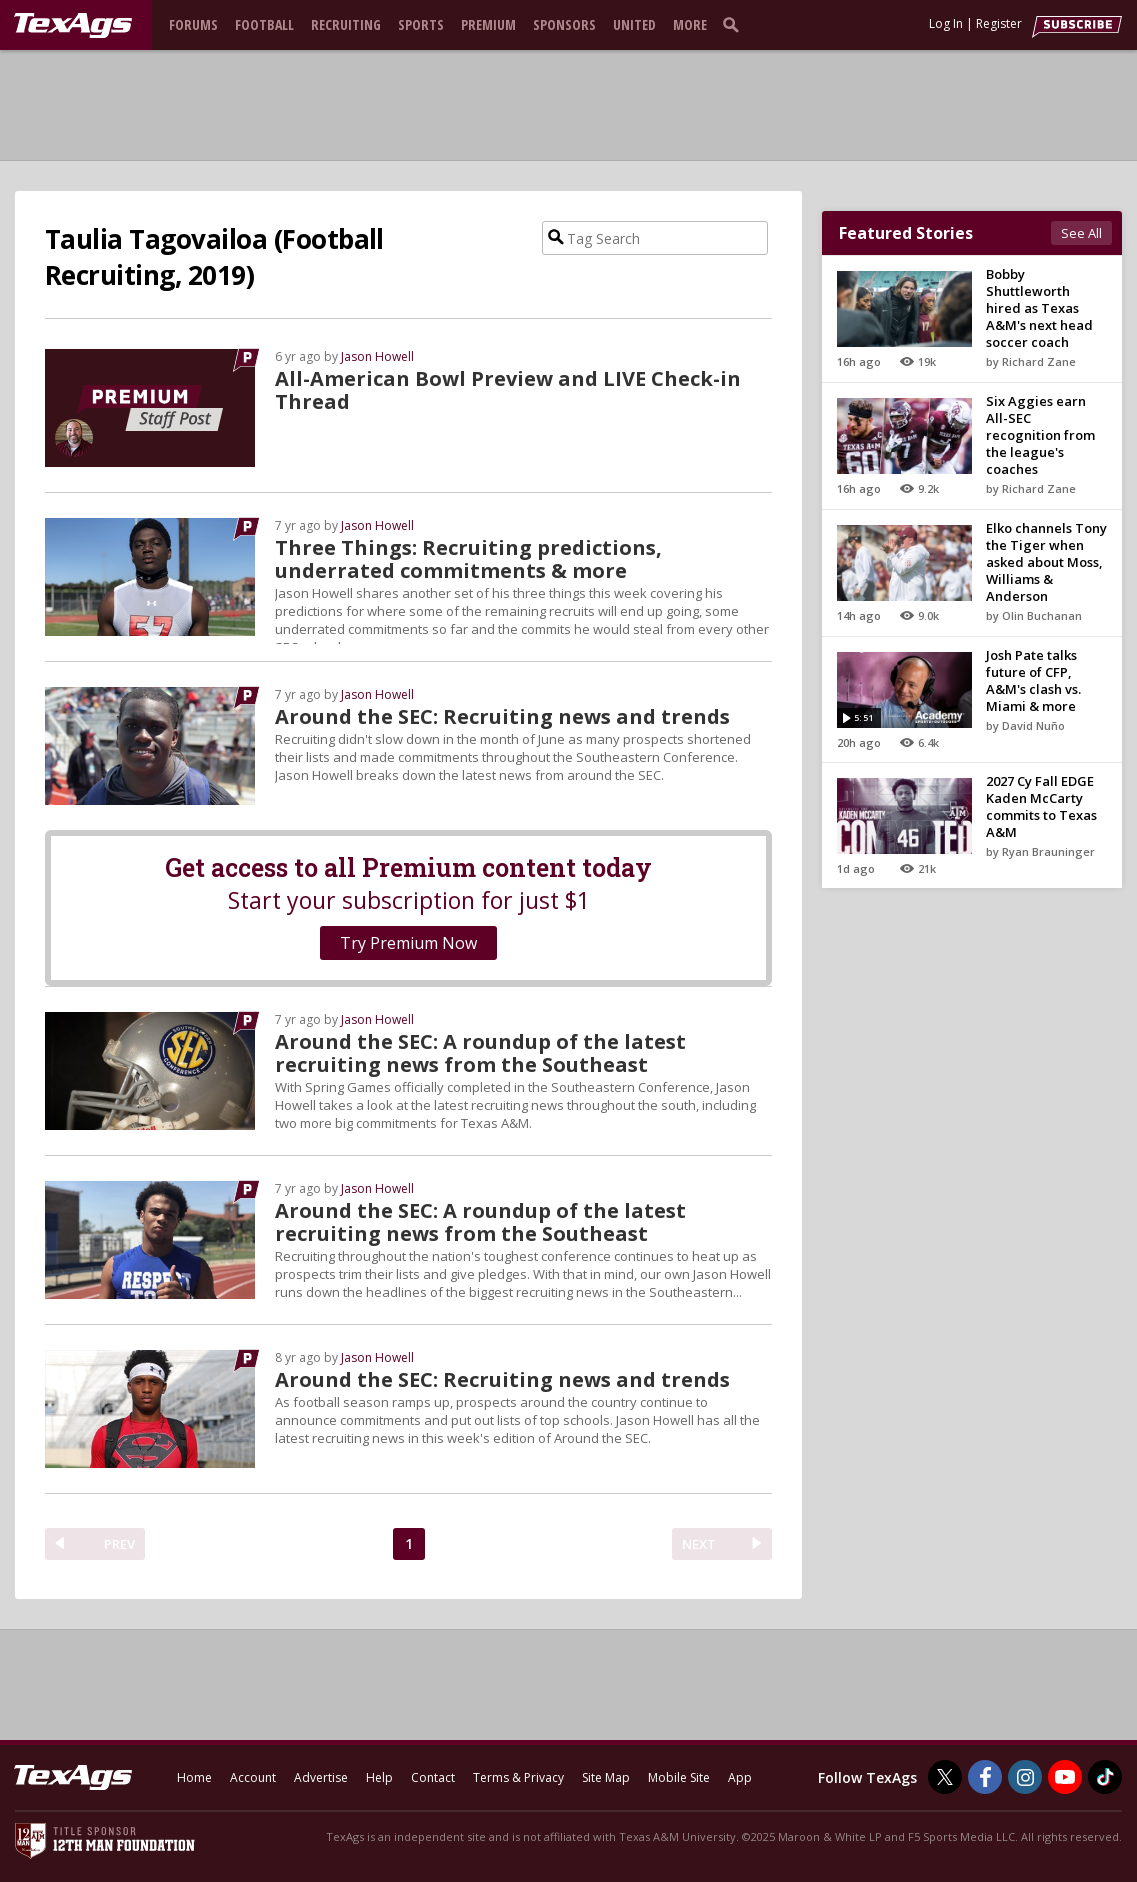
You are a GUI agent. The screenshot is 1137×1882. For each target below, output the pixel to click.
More (690, 24)
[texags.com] (73, 26)
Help (379, 1777)
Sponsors (564, 24)
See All (1081, 233)
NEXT (699, 1544)
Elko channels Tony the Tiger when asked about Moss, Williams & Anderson (1046, 562)
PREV (119, 1544)
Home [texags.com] (194, 1777)
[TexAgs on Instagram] (1025, 1777)
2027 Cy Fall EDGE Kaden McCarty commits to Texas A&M (1041, 806)
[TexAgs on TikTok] (1105, 1777)
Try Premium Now (408, 943)
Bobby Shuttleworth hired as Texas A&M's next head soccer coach (1039, 308)
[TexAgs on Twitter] (945, 1777)
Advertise (321, 1777)
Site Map (606, 1777)
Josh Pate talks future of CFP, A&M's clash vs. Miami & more (1033, 680)
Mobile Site (679, 1777)
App (740, 1777)
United (634, 24)
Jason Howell (377, 356)
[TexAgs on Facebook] (985, 1777)
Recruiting (346, 24)
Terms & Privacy (518, 1777)
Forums (193, 24)
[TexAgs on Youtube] (1065, 1777)
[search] (735, 24)
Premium (488, 24)
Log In (946, 23)
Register (999, 23)
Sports (421, 24)
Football (264, 24)
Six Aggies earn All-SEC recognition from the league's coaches (1040, 435)
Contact (433, 1777)
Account (253, 1777)
